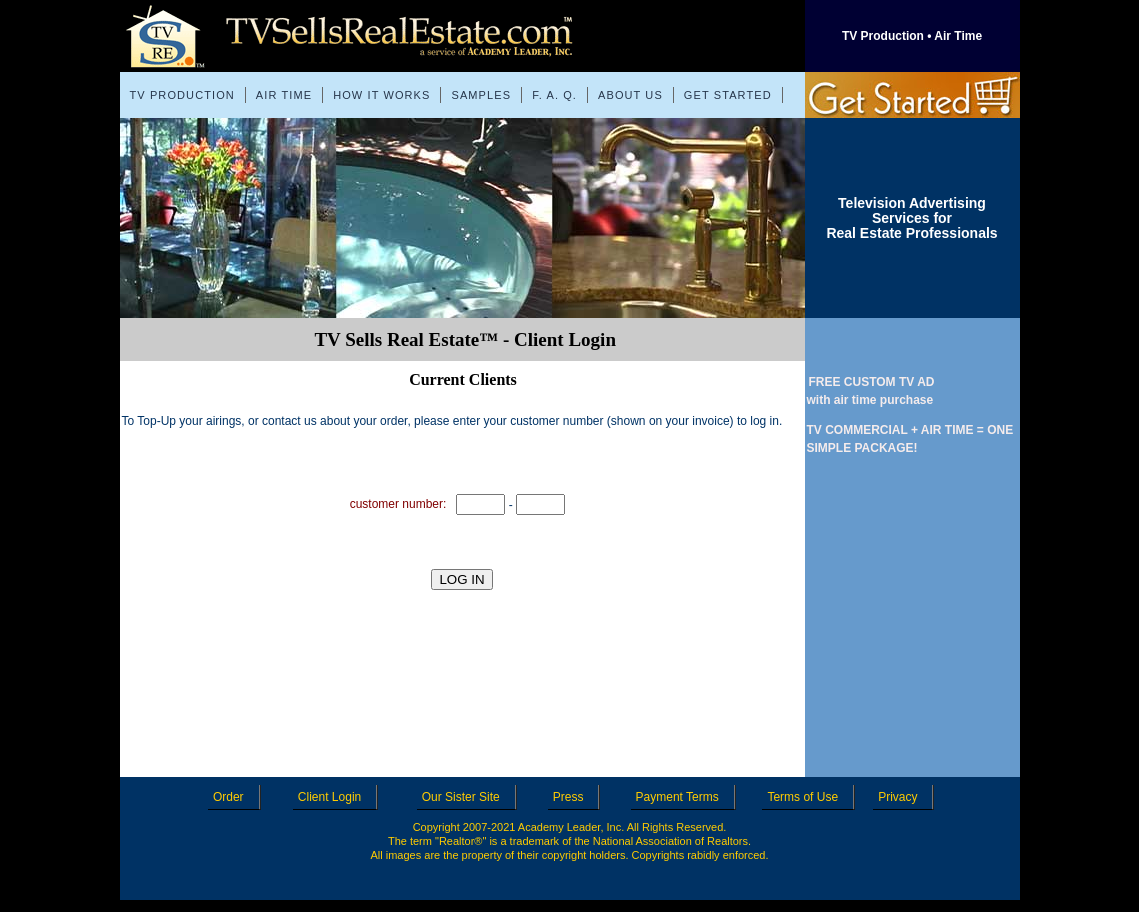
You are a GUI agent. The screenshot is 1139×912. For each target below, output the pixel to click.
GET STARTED (728, 95)
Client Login (334, 797)
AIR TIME (284, 95)
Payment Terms (682, 797)
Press (573, 797)
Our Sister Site (466, 797)
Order (233, 797)
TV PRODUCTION (182, 95)
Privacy (902, 797)
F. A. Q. (554, 95)
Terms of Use (807, 797)
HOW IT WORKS (381, 95)
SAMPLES (481, 95)
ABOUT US (630, 95)
